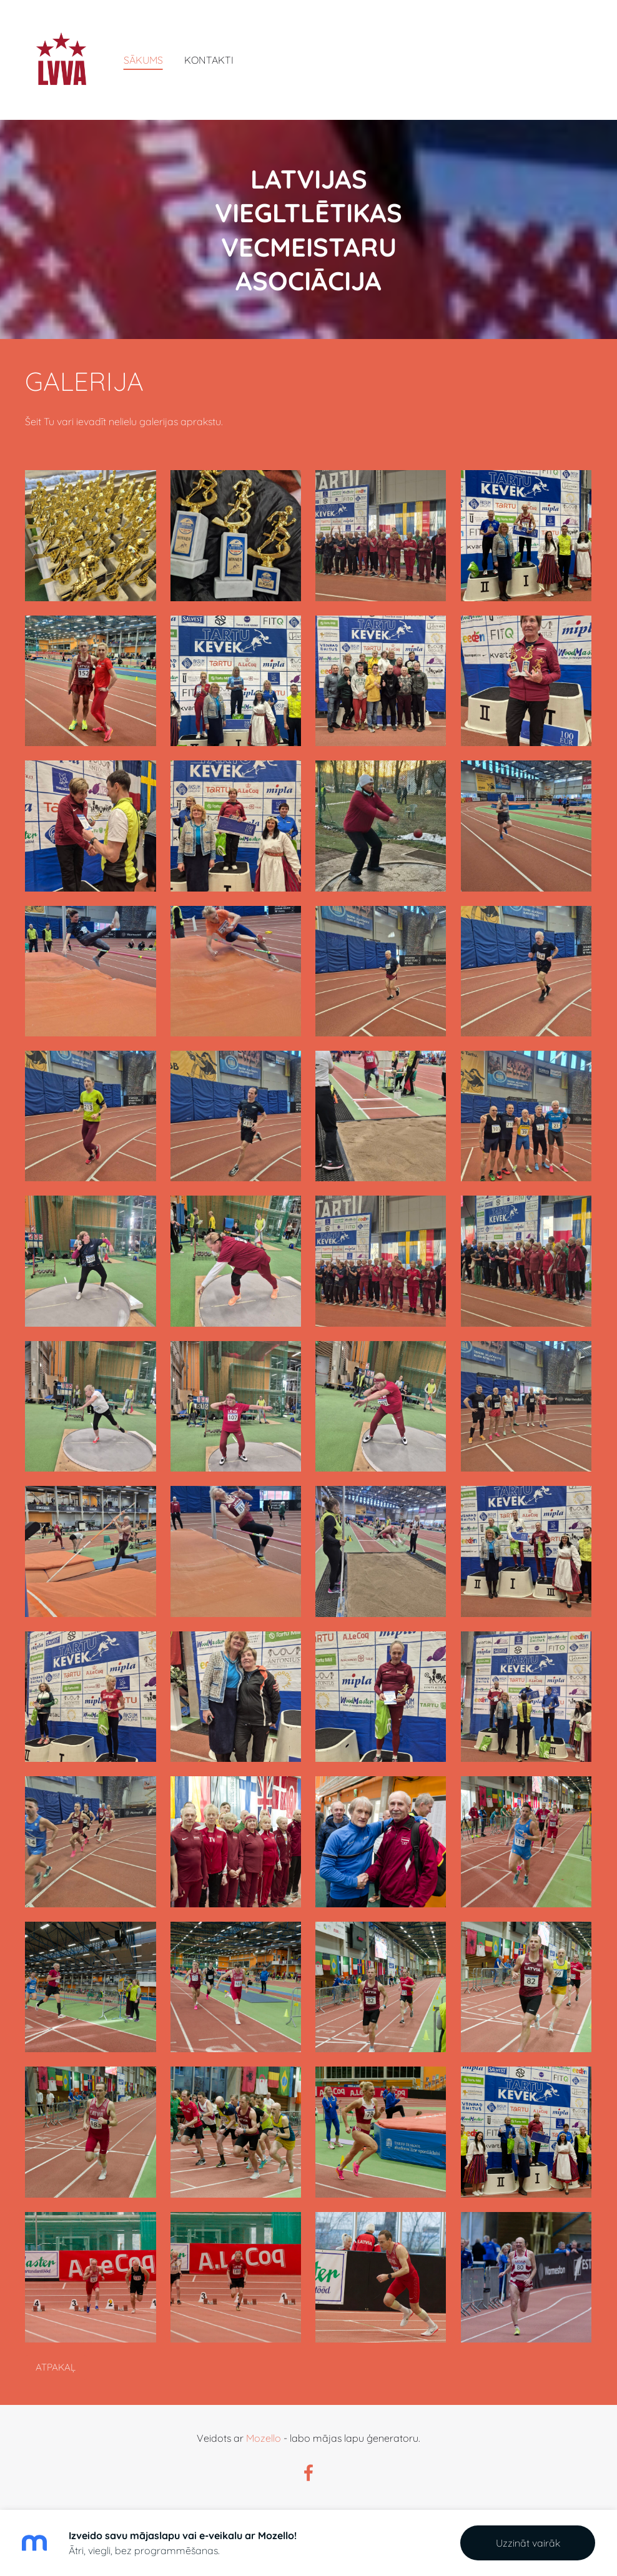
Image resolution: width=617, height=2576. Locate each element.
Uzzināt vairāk (528, 2543)
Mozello (263, 2438)
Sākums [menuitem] (143, 60)
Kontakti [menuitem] (209, 60)
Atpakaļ (56, 2367)
